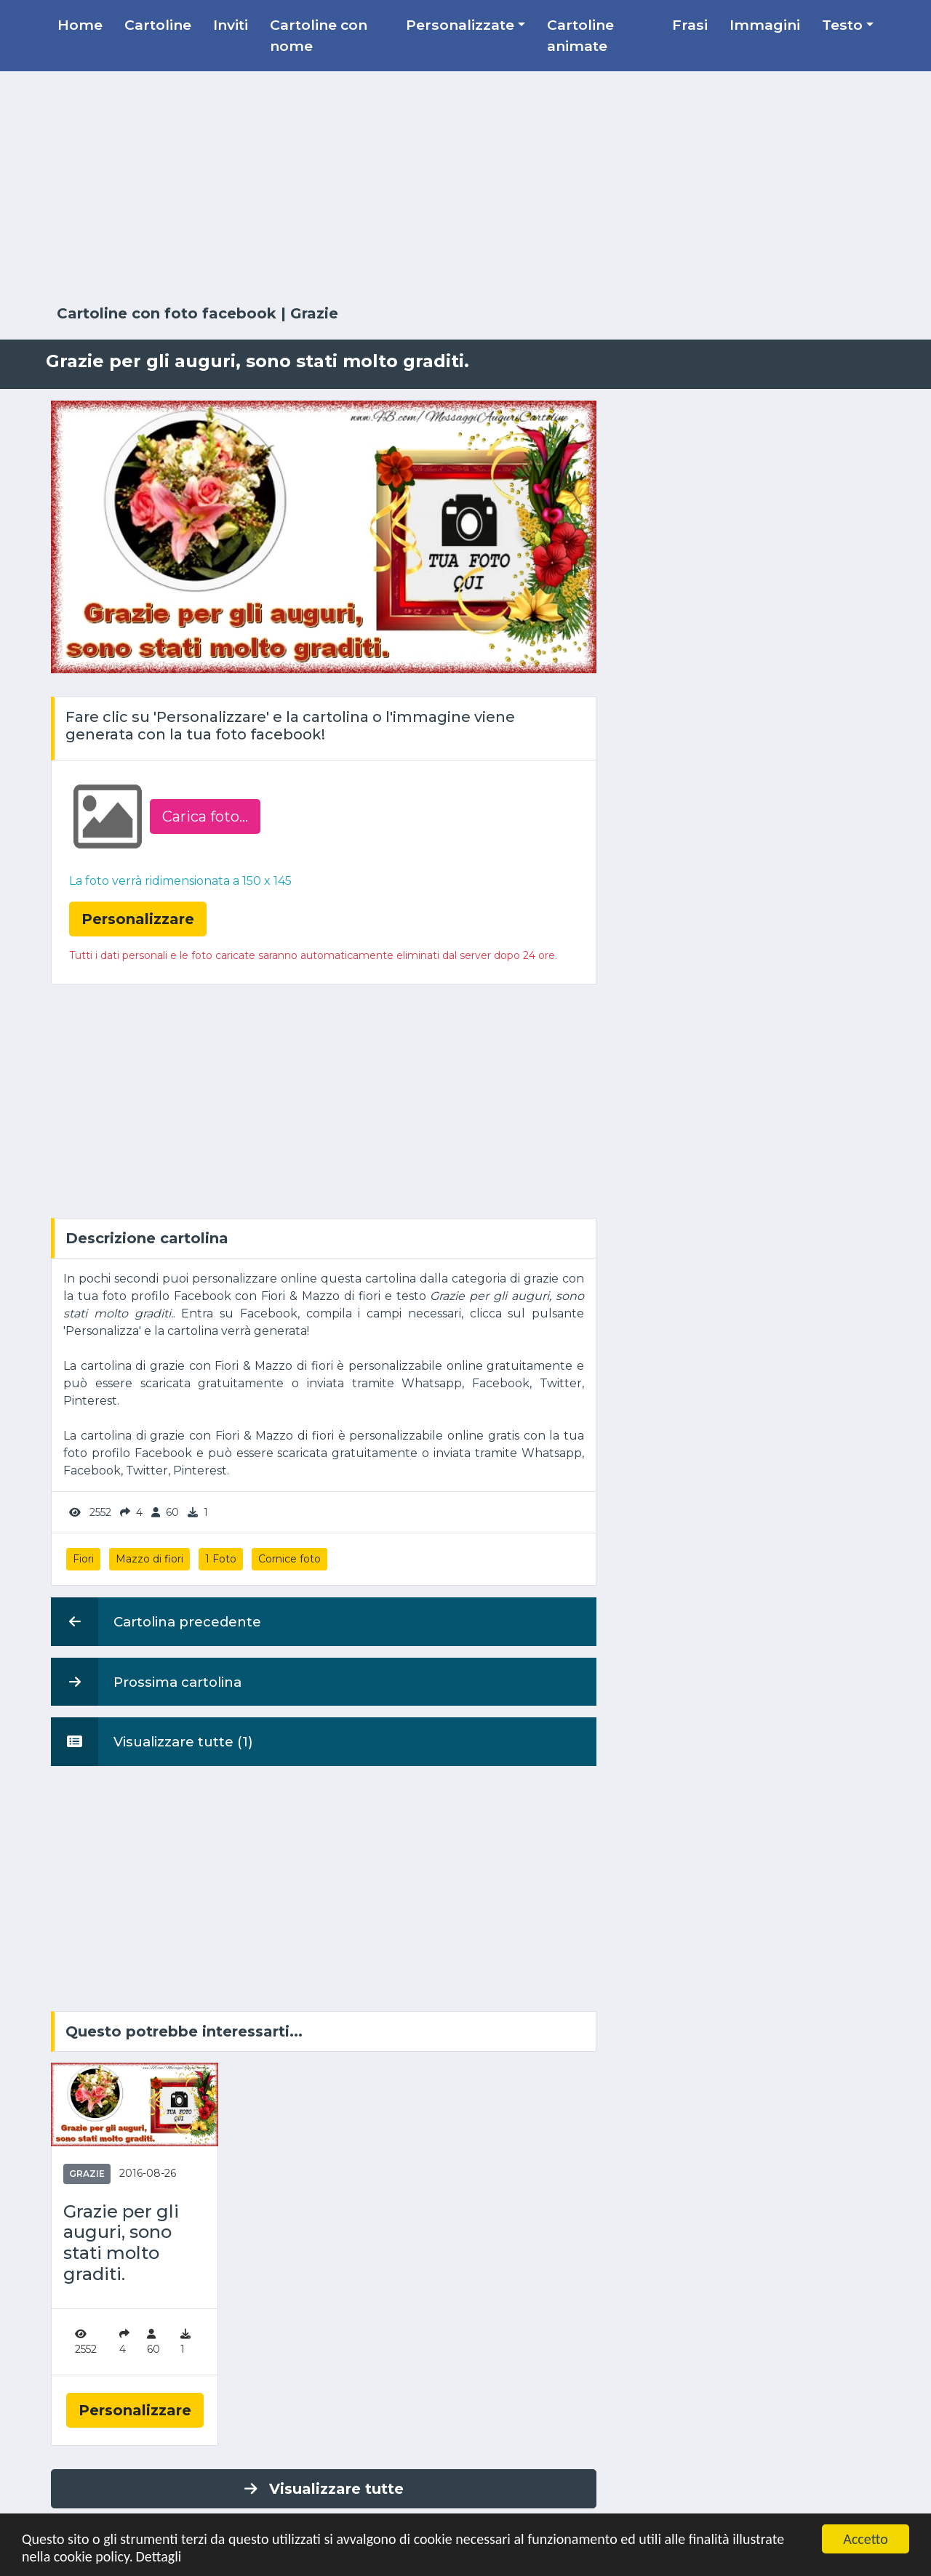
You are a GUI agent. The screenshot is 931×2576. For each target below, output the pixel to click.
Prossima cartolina (146, 1682)
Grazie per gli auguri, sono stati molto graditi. (121, 2243)
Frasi (690, 24)
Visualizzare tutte (324, 2489)
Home (80, 24)
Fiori (83, 1558)
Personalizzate (460, 24)
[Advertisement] (465, 188)
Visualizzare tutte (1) (152, 1741)
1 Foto (220, 1558)
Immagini (765, 24)
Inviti (230, 24)
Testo (842, 24)
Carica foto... (205, 816)
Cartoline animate (580, 35)
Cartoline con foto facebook (166, 313)
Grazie (314, 313)
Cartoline (157, 24)
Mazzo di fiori (149, 1558)
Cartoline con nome (318, 35)
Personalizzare (135, 2410)
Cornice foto (289, 1558)
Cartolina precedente (156, 1621)
